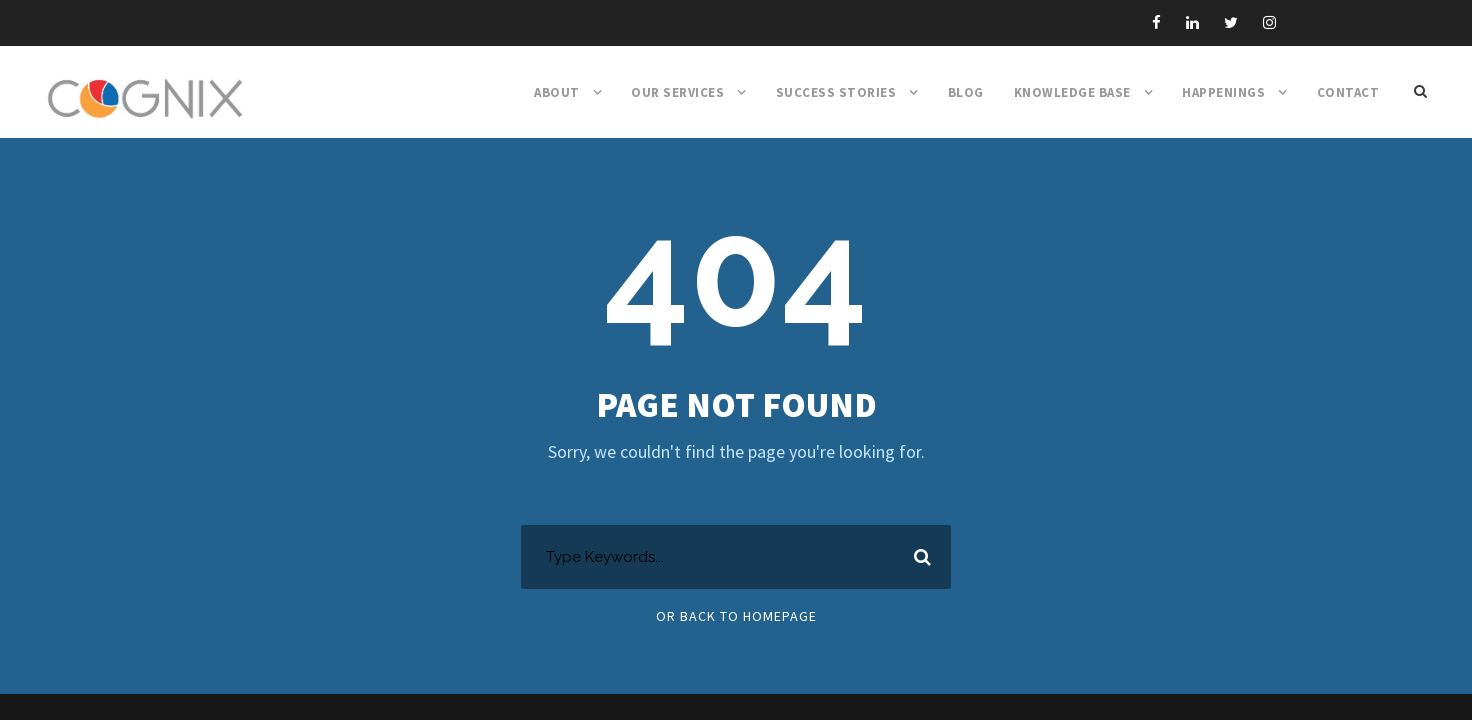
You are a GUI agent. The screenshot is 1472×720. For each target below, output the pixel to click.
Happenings (1223, 92)
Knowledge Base (1072, 92)
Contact (1348, 92)
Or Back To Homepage (736, 616)
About (557, 92)
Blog (966, 92)
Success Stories (836, 92)
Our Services (677, 92)
